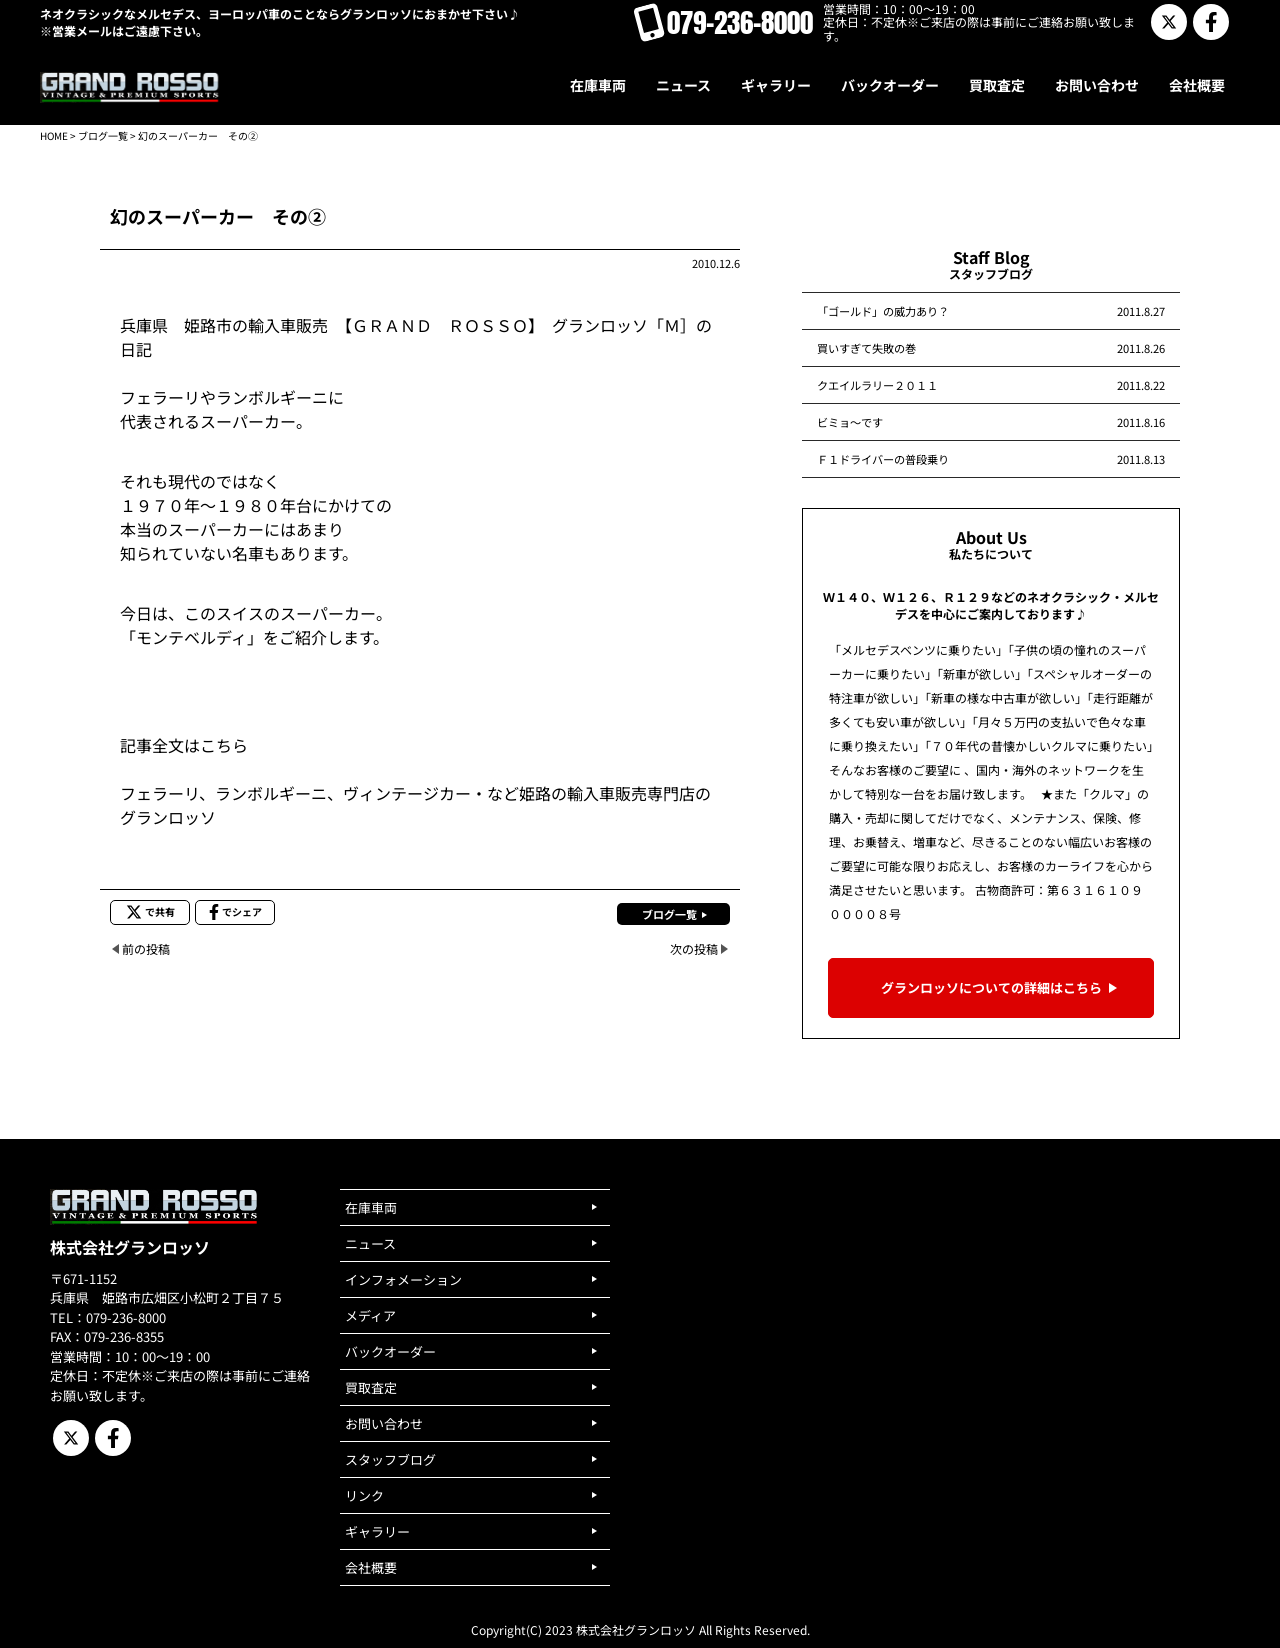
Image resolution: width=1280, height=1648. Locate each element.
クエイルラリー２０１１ (877, 385)
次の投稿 (694, 948)
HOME (54, 135)
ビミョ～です (850, 422)
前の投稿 (146, 948)
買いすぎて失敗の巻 (866, 348)
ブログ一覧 (103, 135)
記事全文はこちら (184, 745)
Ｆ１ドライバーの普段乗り (883, 459)
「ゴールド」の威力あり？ (883, 311)
